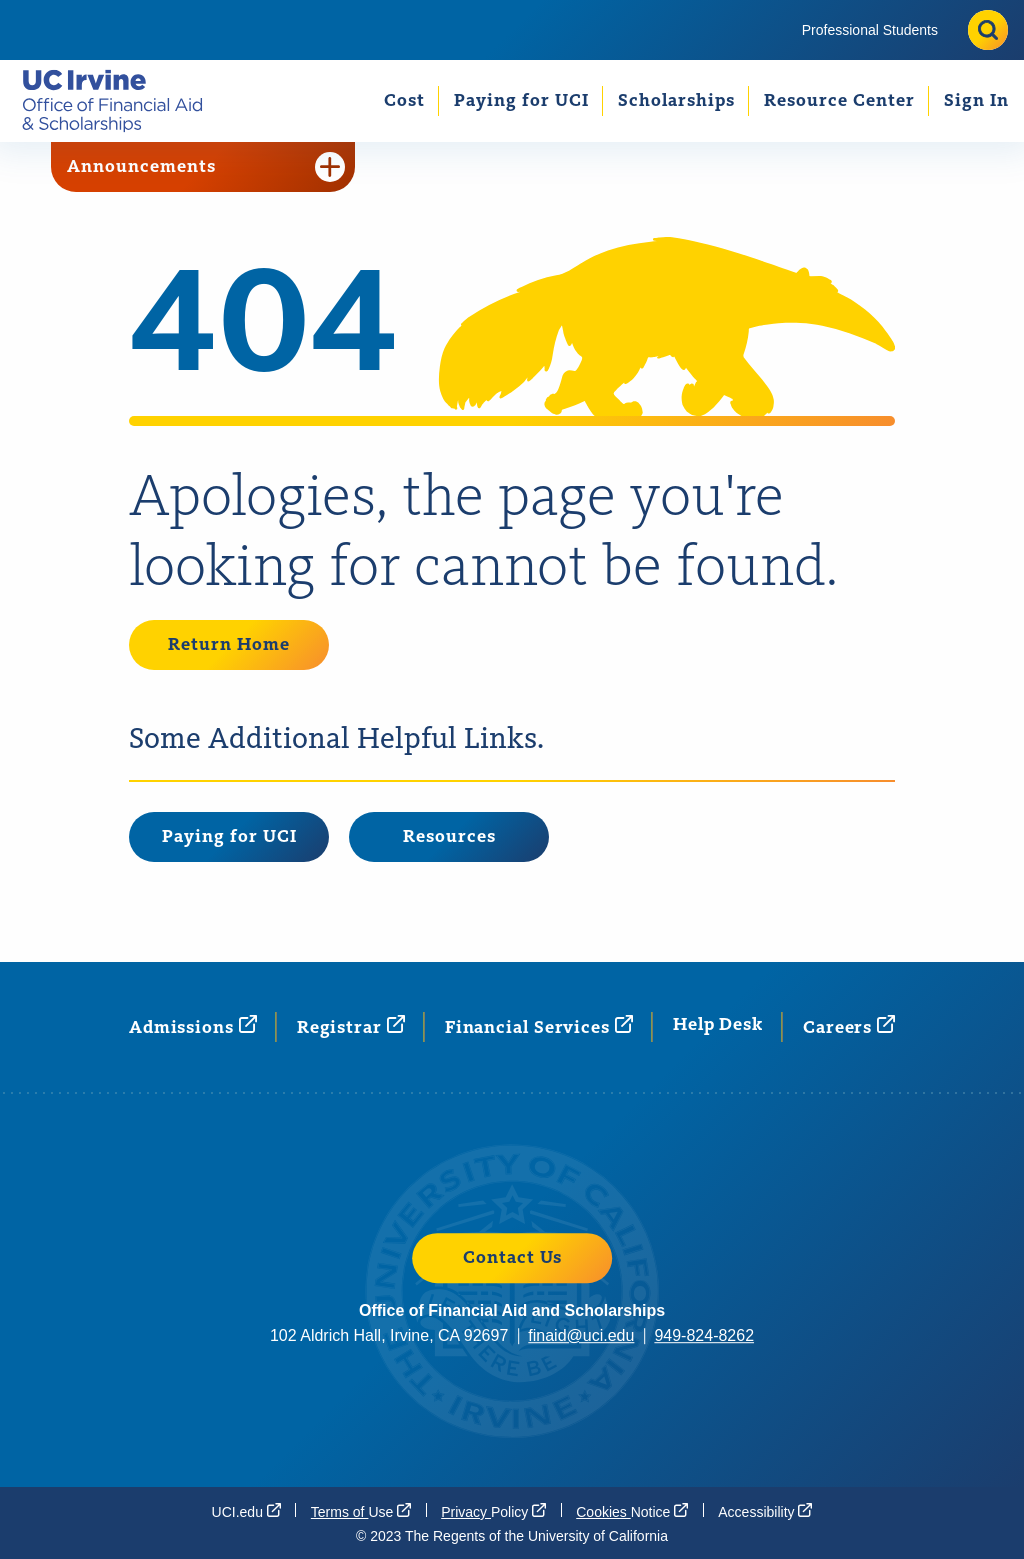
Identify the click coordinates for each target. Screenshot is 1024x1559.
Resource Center (839, 101)
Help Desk (718, 1025)
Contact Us (512, 1258)
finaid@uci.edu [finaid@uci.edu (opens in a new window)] (581, 1335)
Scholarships (676, 101)
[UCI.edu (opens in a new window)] (246, 1511)
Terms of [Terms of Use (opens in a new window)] (361, 1511)
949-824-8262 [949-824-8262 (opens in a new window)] (704, 1335)
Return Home (229, 645)
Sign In (976, 101)
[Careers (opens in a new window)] (849, 1026)
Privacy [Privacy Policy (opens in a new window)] (493, 1511)
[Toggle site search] (988, 30)
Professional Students (870, 30)
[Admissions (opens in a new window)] (193, 1026)
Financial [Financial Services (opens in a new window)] (539, 1026)
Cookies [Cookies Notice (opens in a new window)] (632, 1511)
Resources (449, 837)
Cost (404, 101)
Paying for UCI (521, 101)
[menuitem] (870, 30)
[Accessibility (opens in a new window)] (765, 1511)
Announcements (206, 167)
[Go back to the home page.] (120, 100)
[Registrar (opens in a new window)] (351, 1026)
